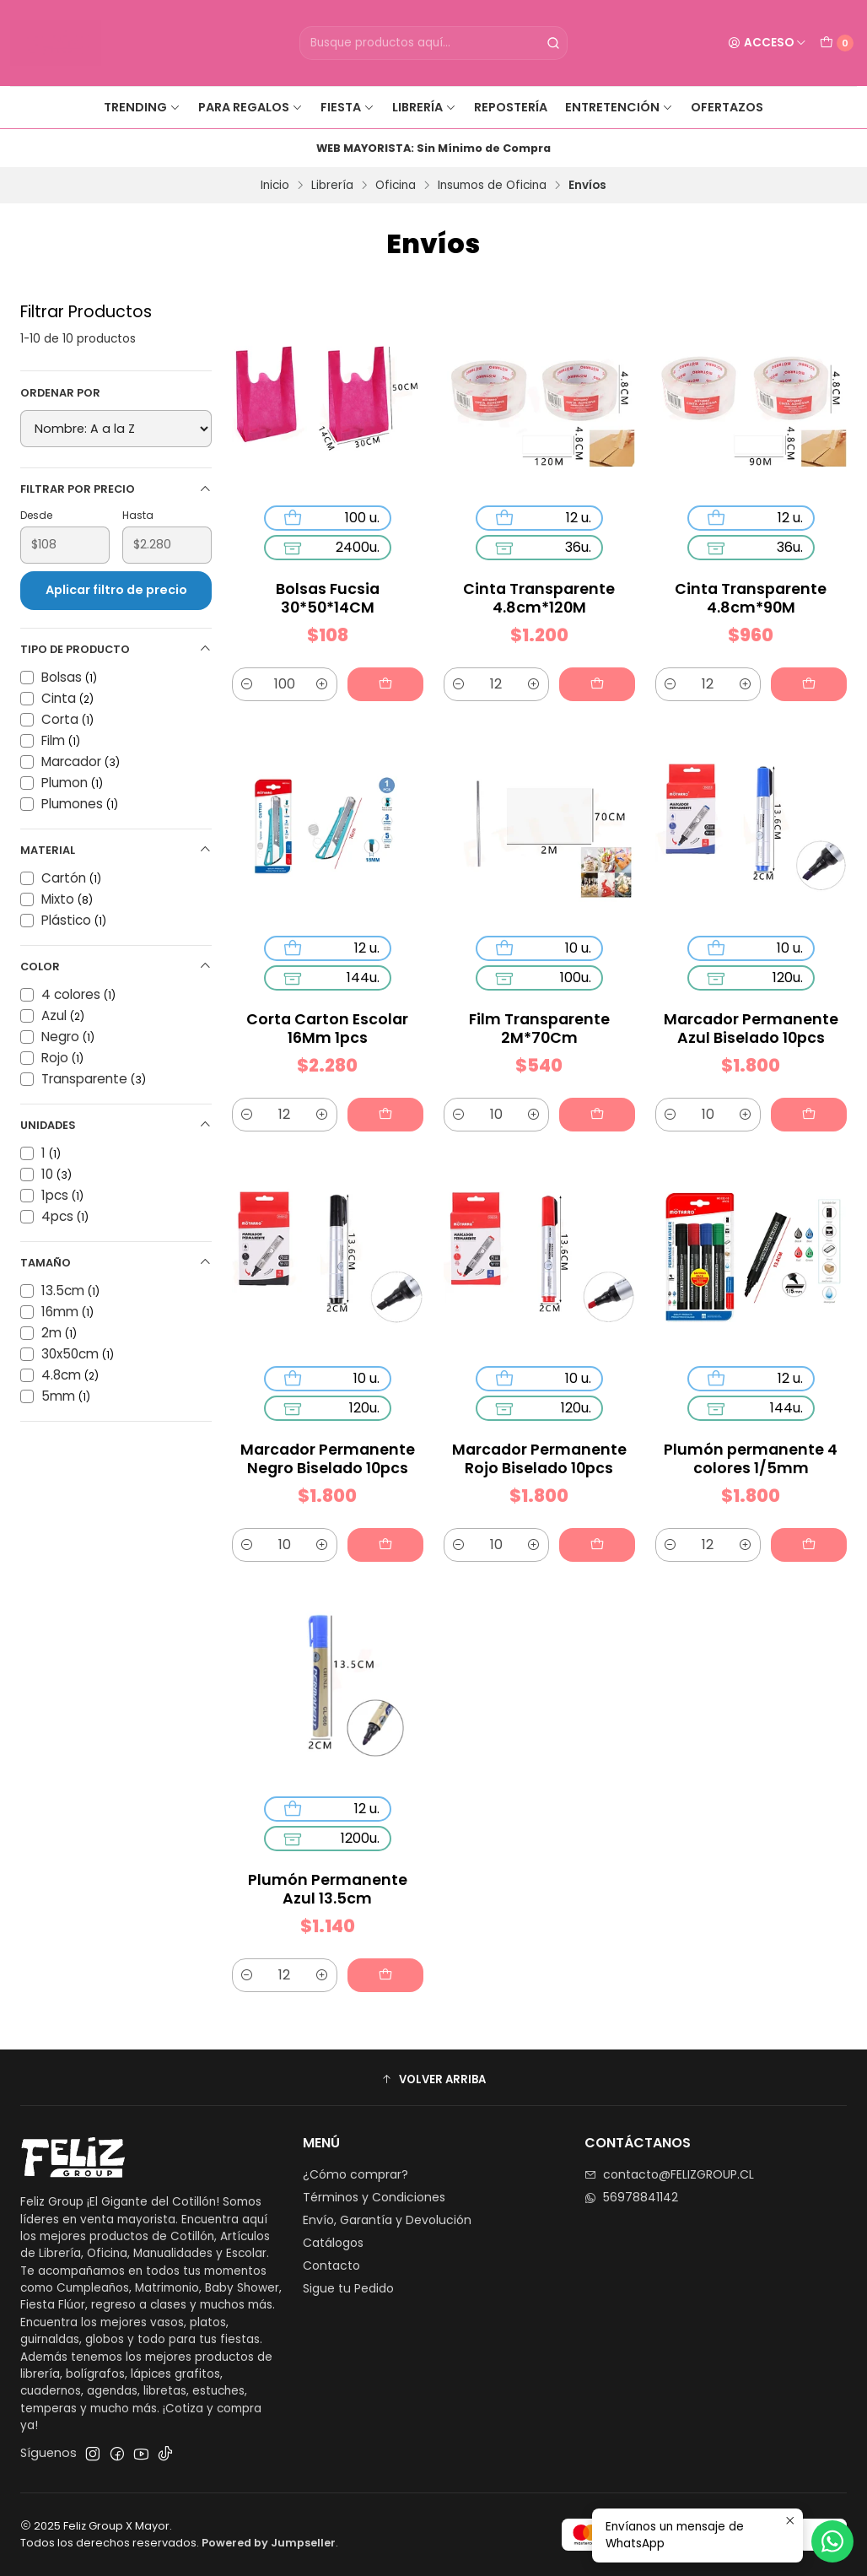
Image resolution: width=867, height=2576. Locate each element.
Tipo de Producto (116, 649)
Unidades (116, 1125)
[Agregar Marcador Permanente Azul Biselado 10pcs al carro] (801, 1093)
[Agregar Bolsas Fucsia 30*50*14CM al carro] (385, 684)
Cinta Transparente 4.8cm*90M (751, 598)
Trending (142, 107)
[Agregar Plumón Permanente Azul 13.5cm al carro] (378, 1953)
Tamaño (116, 1263)
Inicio (275, 186)
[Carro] (836, 43)
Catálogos (333, 2242)
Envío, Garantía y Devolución (387, 2219)
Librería (424, 107)
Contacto (331, 2265)
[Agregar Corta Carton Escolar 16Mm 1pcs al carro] (378, 1093)
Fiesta (347, 107)
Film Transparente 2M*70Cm (539, 1017)
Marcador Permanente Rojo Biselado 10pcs (539, 1447)
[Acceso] (767, 43)
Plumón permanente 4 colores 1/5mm (751, 1447)
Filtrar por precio (116, 489)
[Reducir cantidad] (247, 684)
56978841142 (631, 2197)
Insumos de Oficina (492, 186)
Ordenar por (60, 393)
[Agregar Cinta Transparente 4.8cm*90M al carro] (809, 684)
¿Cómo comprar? (355, 2174)
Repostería (510, 107)
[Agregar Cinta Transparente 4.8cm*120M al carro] (597, 684)
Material (116, 850)
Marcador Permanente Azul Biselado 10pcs (751, 1017)
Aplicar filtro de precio (116, 589)
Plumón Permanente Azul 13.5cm (327, 1878)
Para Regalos (250, 107)
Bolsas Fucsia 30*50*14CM (328, 598)
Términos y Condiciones (374, 2197)
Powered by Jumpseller (269, 2542)
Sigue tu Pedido (348, 2288)
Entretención (619, 107)
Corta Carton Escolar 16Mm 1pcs (327, 1017)
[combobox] (433, 43)
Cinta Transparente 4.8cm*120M (539, 598)
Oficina (395, 186)
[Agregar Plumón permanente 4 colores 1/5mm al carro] (801, 1523)
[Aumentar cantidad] (322, 684)
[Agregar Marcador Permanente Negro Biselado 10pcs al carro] (378, 1523)
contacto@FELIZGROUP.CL (669, 2174)
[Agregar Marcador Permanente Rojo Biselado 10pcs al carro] (590, 1523)
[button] (433, 2080)
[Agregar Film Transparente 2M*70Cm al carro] (590, 1093)
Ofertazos (727, 107)
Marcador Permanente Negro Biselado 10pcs (327, 1447)
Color (116, 966)
